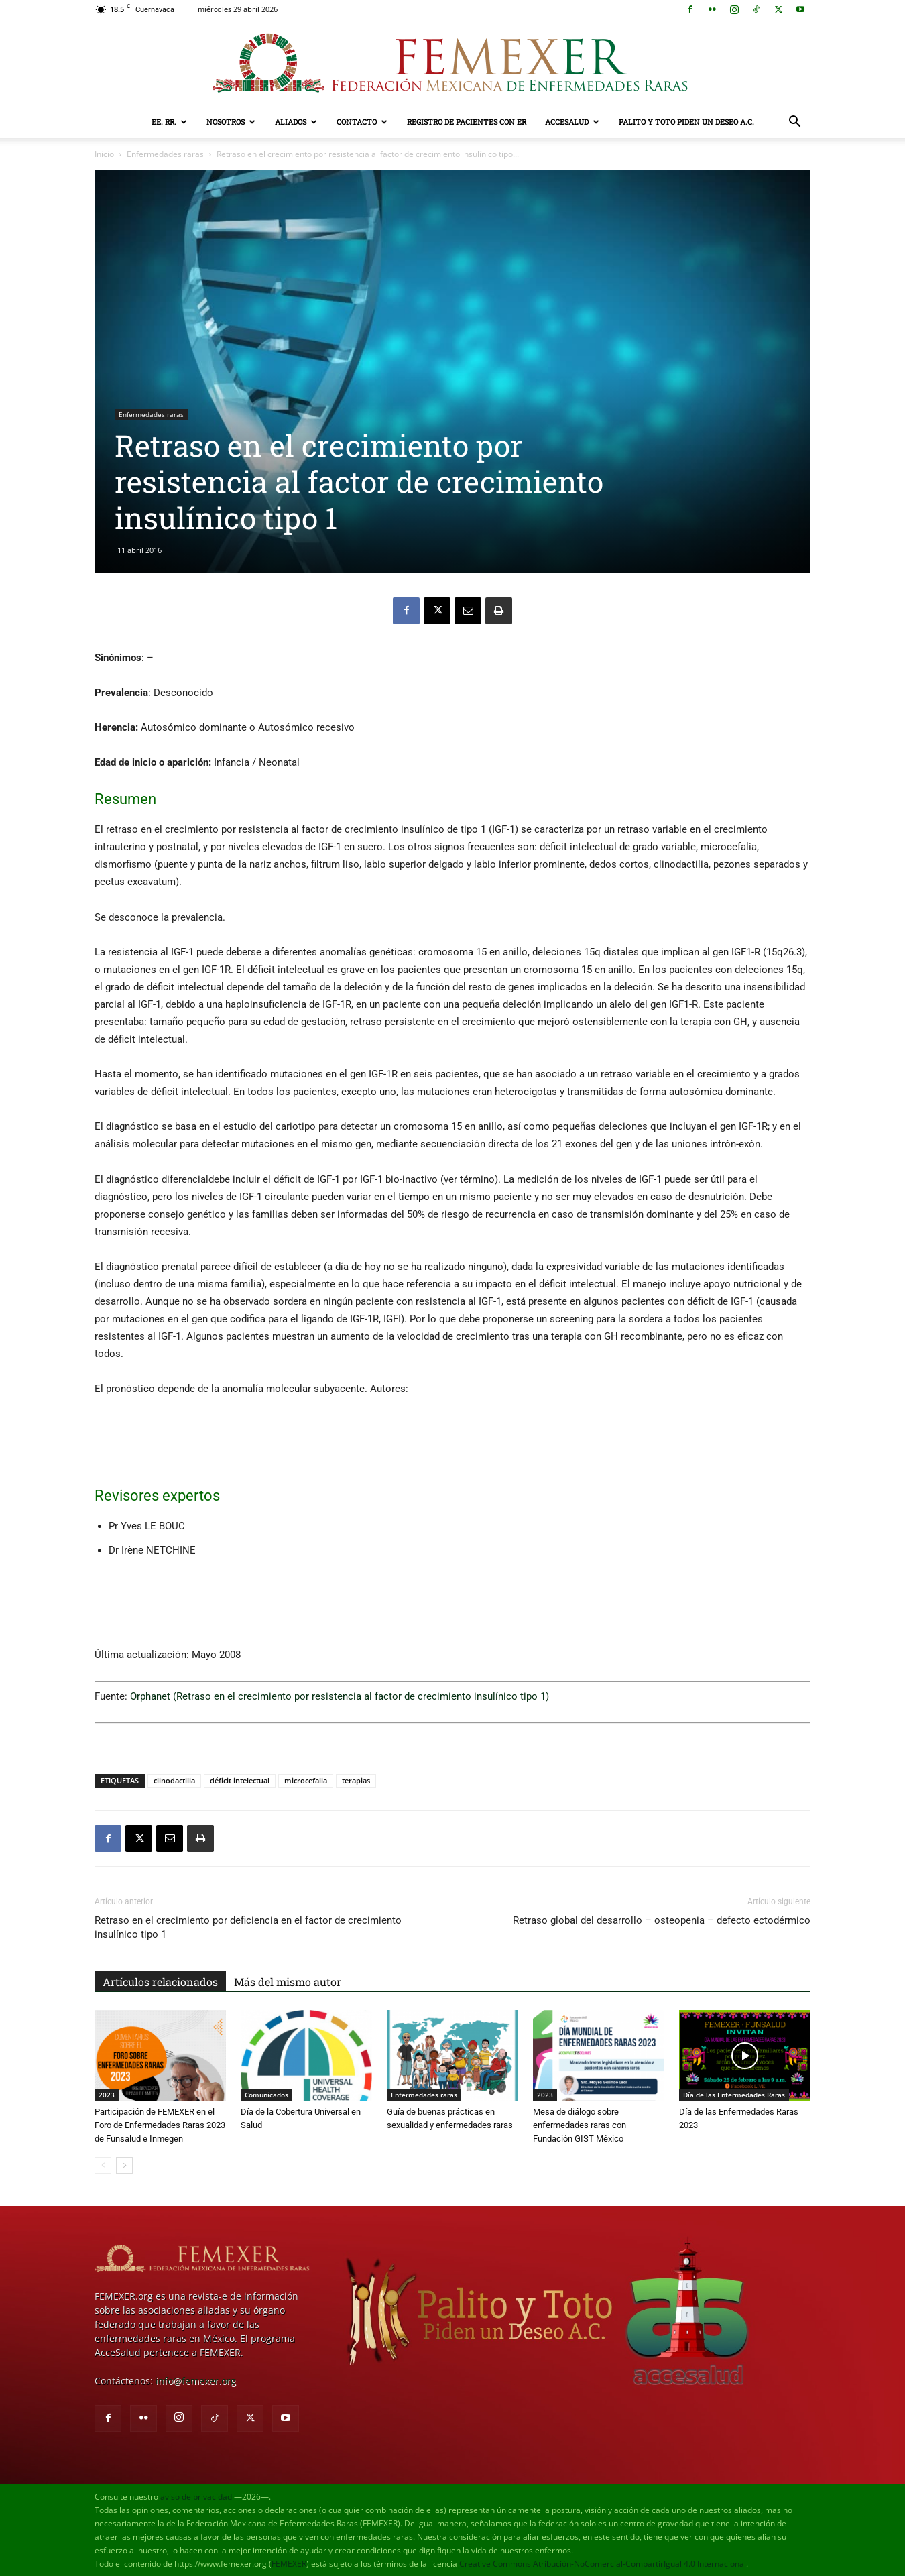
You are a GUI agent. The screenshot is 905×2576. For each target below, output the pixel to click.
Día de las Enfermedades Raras (734, 2094)
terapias (356, 1780)
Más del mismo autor (287, 1982)
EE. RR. (169, 122)
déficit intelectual (239, 1780)
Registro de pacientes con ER (466, 122)
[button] (794, 123)
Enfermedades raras (165, 154)
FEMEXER (289, 2563)
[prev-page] (103, 2165)
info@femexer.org (196, 2380)
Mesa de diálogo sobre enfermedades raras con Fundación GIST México (579, 2125)
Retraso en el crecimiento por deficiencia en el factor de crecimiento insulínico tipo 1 (248, 1927)
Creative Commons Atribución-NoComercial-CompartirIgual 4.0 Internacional (602, 2563)
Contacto (362, 122)
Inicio (104, 154)
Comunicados (266, 2094)
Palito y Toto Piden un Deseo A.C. (686, 122)
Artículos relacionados (160, 1982)
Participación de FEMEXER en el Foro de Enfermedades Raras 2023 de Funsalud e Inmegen (160, 2125)
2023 (107, 2094)
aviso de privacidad (196, 2496)
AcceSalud (572, 122)
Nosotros (230, 122)
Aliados (296, 122)
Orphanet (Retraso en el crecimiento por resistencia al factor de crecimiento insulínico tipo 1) (339, 1696)
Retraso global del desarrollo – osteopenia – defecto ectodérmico (661, 1920)
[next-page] (124, 2165)
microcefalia (305, 1780)
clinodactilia (174, 1780)
